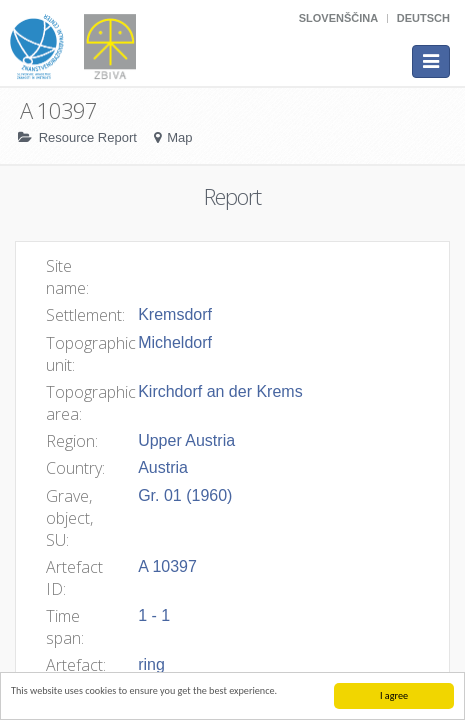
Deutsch (423, 18)
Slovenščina (338, 18)
